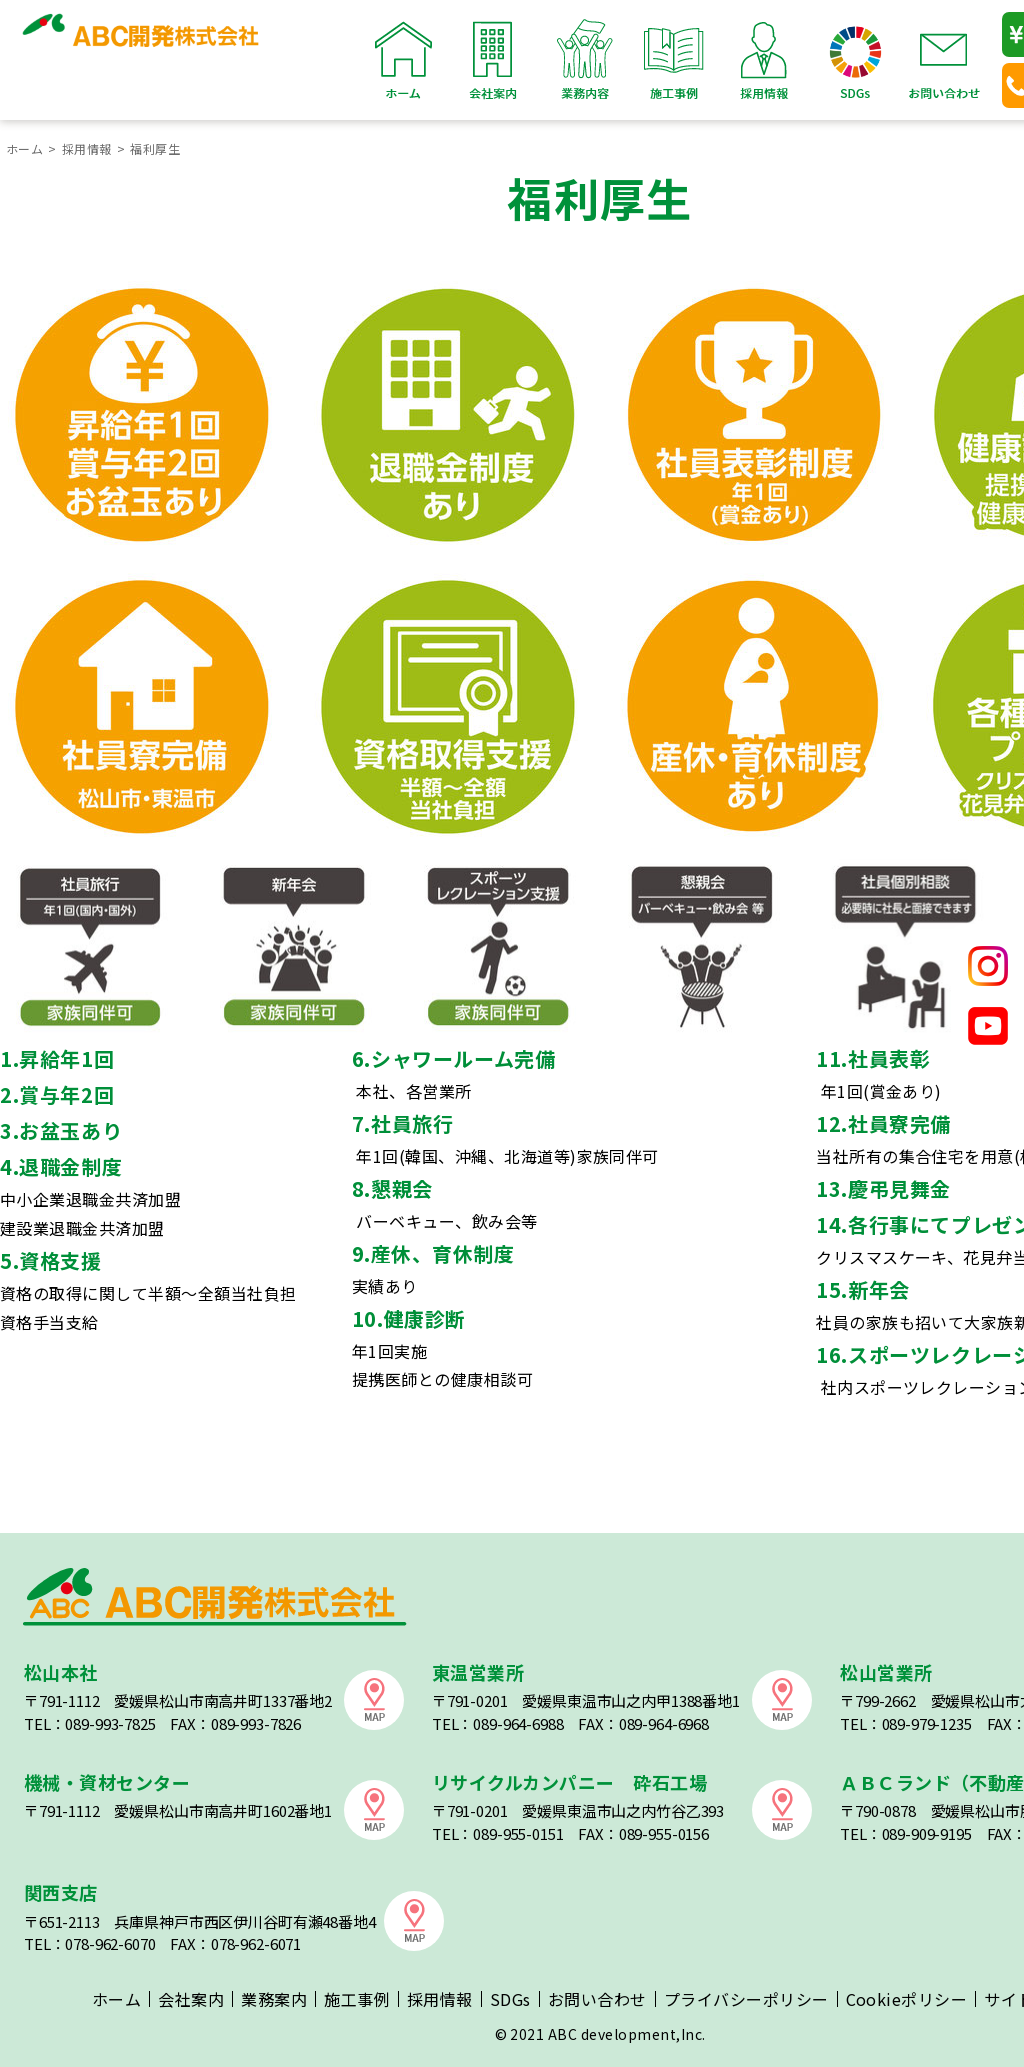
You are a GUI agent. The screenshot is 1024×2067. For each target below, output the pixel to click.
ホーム (404, 60)
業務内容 (584, 60)
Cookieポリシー (907, 1999)
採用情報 (764, 60)
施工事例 (674, 60)
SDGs (854, 60)
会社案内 (494, 60)
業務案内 (274, 1999)
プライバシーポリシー (746, 1999)
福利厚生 (155, 148)
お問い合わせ (944, 60)
